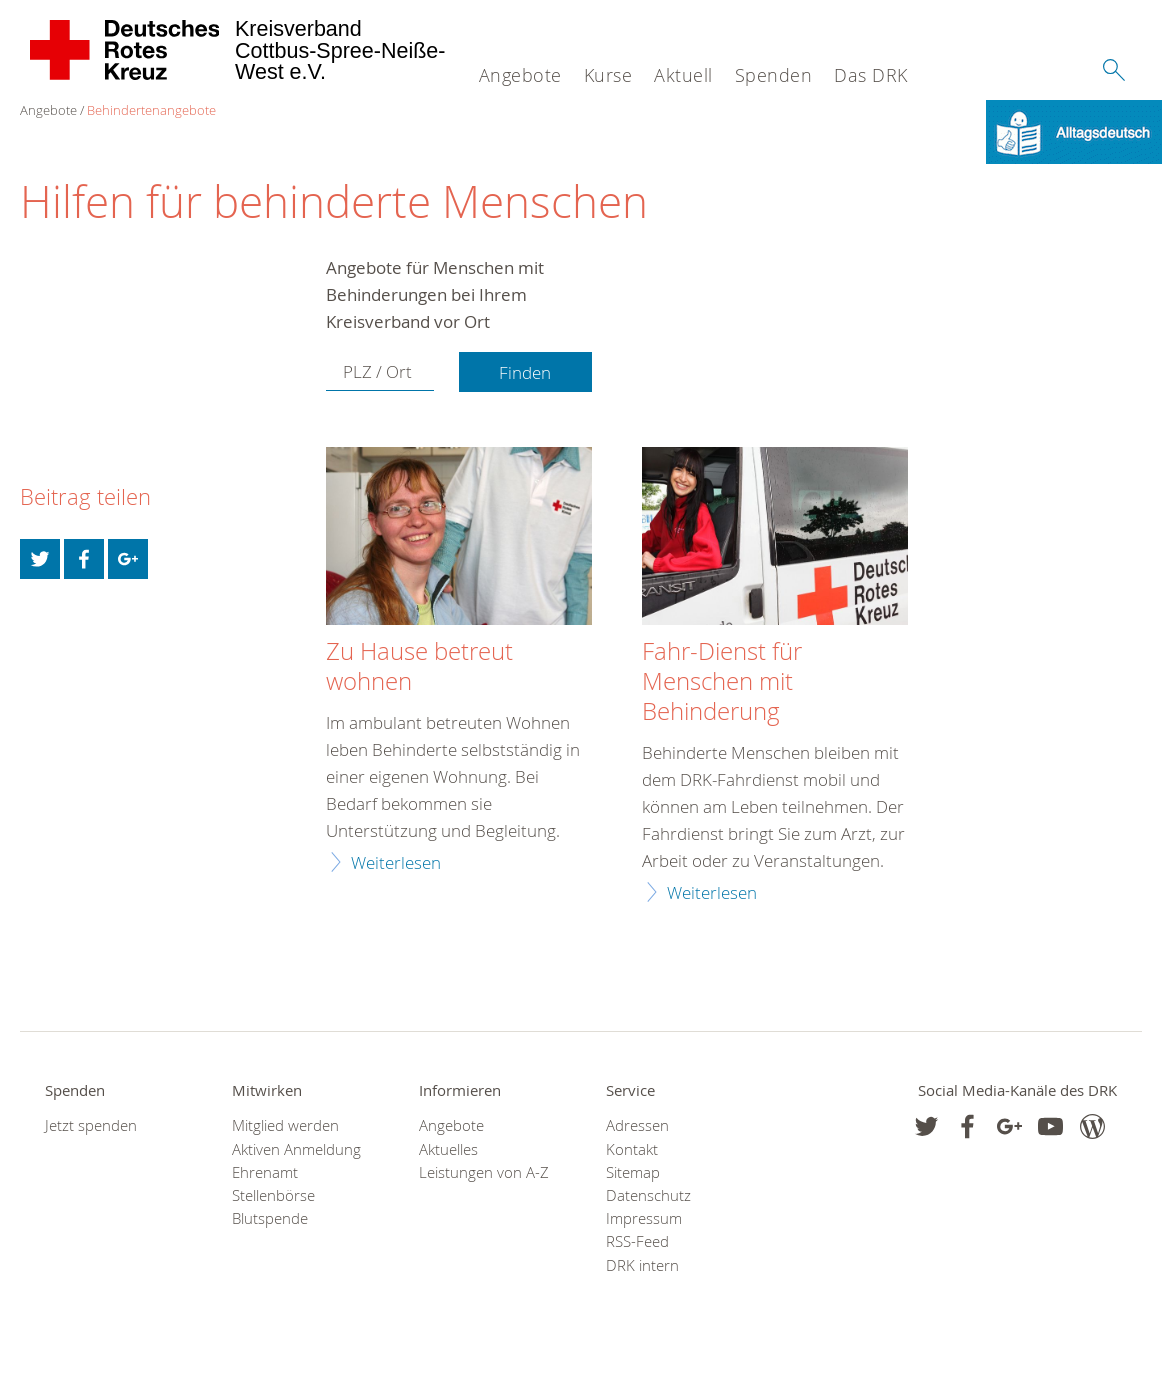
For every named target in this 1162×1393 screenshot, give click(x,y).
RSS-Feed (637, 1241)
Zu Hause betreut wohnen (419, 667)
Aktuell (683, 75)
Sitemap (633, 1172)
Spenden (774, 75)
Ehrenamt (265, 1172)
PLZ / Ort (377, 371)
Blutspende (270, 1218)
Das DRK (871, 75)
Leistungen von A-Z (484, 1172)
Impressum (644, 1218)
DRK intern (642, 1265)
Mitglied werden (285, 1125)
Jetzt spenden (91, 1125)
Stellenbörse (273, 1195)
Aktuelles (448, 1149)
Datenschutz (648, 1195)
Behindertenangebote (151, 110)
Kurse (608, 75)
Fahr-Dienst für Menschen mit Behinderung (722, 682)
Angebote (520, 75)
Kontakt (632, 1149)
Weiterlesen (396, 862)
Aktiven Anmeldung (296, 1149)
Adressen (637, 1125)
